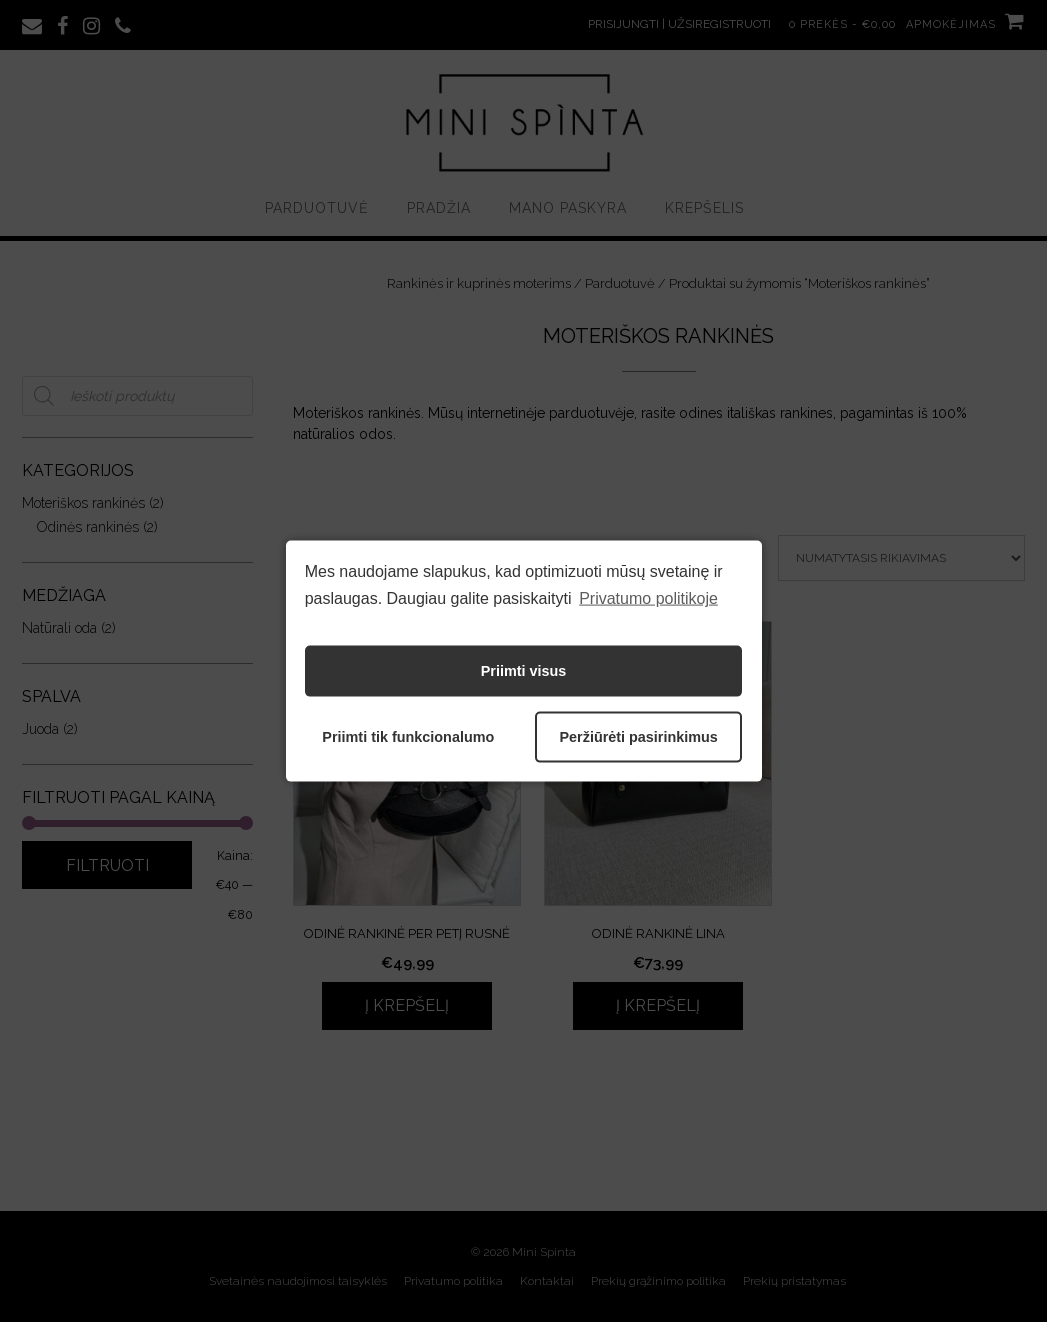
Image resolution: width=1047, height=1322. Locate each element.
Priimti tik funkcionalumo (408, 737)
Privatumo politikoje (648, 598)
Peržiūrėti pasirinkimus (638, 737)
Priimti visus (524, 671)
